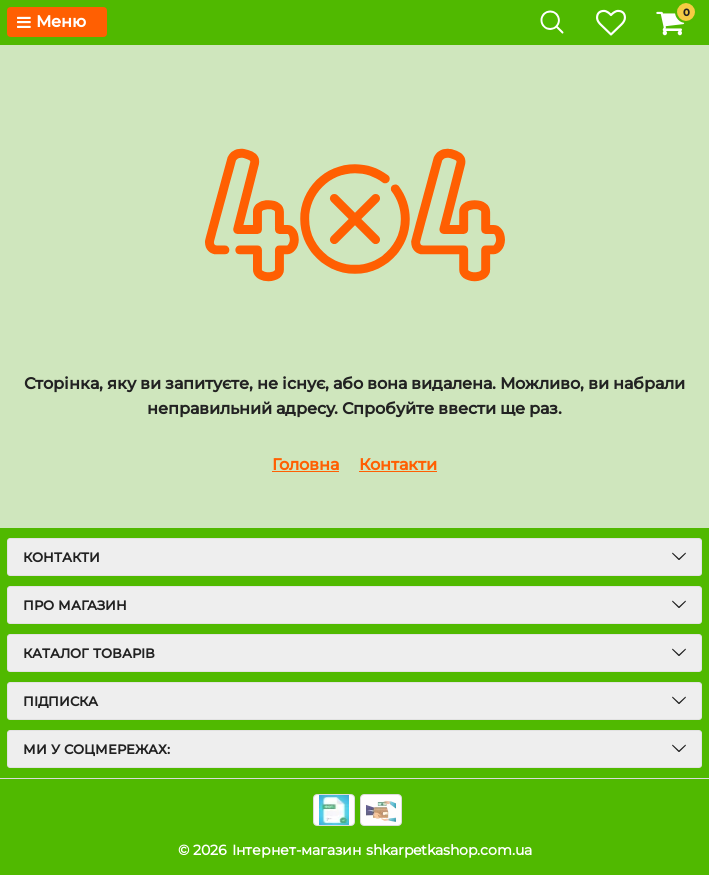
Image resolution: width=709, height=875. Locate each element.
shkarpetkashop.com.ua (449, 850)
